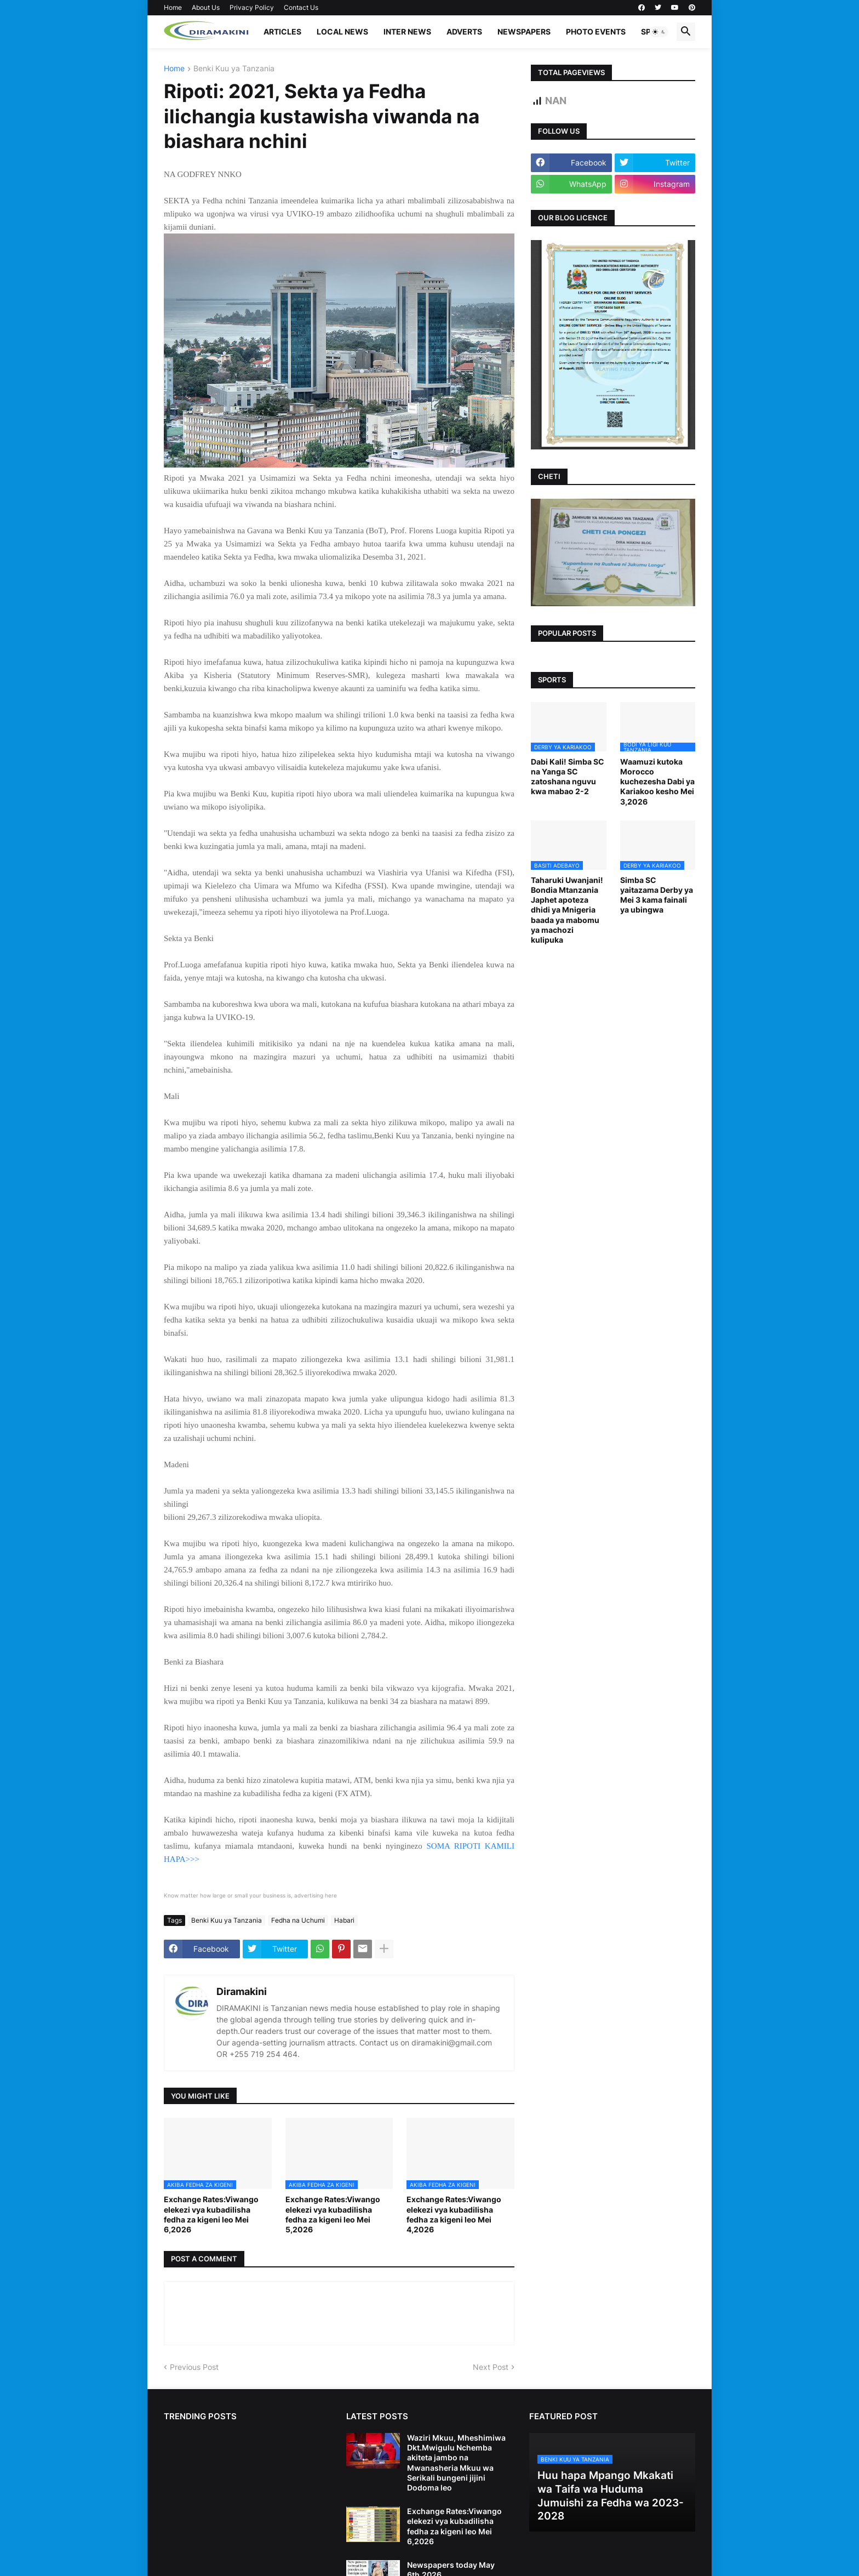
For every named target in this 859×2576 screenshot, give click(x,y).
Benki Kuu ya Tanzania (233, 69)
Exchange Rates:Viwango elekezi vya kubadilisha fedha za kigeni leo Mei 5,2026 (332, 2214)
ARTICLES (282, 31)
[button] (659, 31)
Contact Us (301, 7)
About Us (206, 7)
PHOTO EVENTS (596, 31)
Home (173, 7)
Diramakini (241, 1991)
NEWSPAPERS (524, 31)
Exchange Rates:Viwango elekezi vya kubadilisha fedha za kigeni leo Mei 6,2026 (211, 2214)
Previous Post (194, 2367)
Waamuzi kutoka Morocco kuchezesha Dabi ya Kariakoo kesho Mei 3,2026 (657, 781)
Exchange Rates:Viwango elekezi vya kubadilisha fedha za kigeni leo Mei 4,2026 (453, 2214)
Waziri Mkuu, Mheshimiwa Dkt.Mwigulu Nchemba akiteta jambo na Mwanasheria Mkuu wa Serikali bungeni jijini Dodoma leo (456, 2462)
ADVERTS (464, 31)
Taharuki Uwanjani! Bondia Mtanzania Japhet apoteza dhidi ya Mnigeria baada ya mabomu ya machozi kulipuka (567, 909)
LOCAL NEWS (342, 31)
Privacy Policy (252, 7)
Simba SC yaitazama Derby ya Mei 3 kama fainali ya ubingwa (656, 895)
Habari (344, 1920)
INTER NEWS (407, 31)
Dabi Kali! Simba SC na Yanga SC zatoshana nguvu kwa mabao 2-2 (567, 776)
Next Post (490, 2367)
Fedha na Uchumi (298, 1920)
